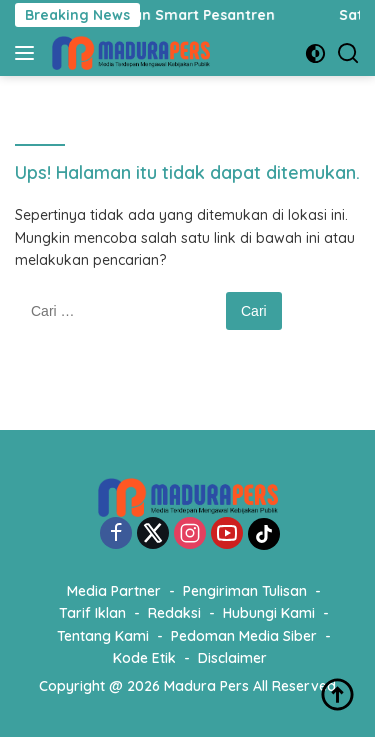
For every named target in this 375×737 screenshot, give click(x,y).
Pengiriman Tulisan (245, 591)
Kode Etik (144, 658)
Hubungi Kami (269, 613)
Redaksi (174, 613)
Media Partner (114, 591)
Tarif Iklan (92, 613)
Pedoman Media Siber (244, 636)
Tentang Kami (103, 636)
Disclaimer (232, 658)
